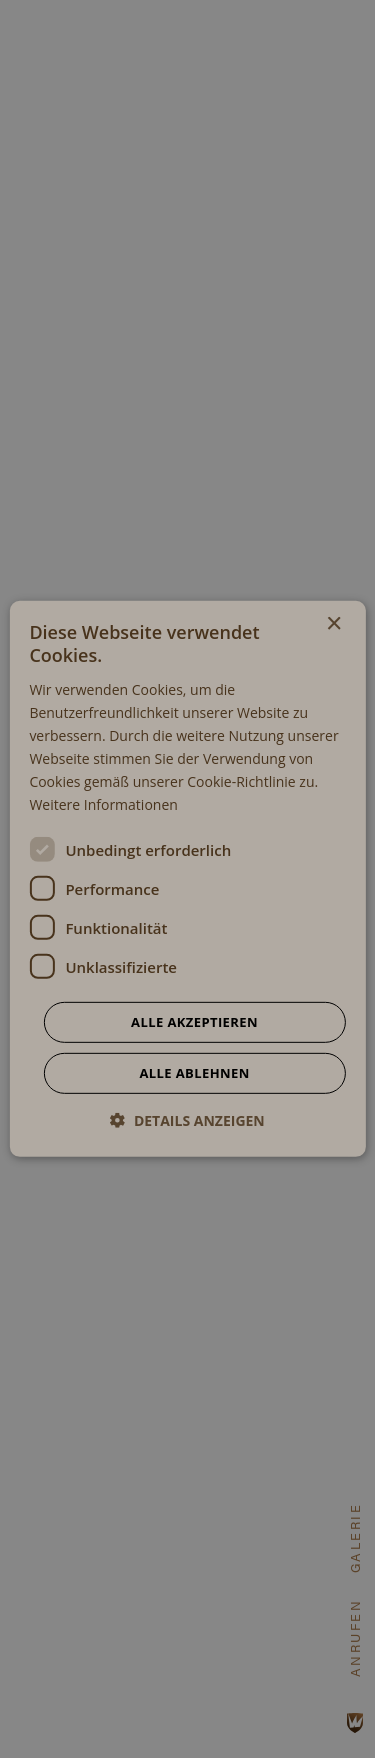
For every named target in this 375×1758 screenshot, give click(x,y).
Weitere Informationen (103, 804)
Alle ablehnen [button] (194, 1073)
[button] (187, 1120)
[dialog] (187, 879)
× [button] (333, 624)
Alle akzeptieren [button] (194, 1022)
